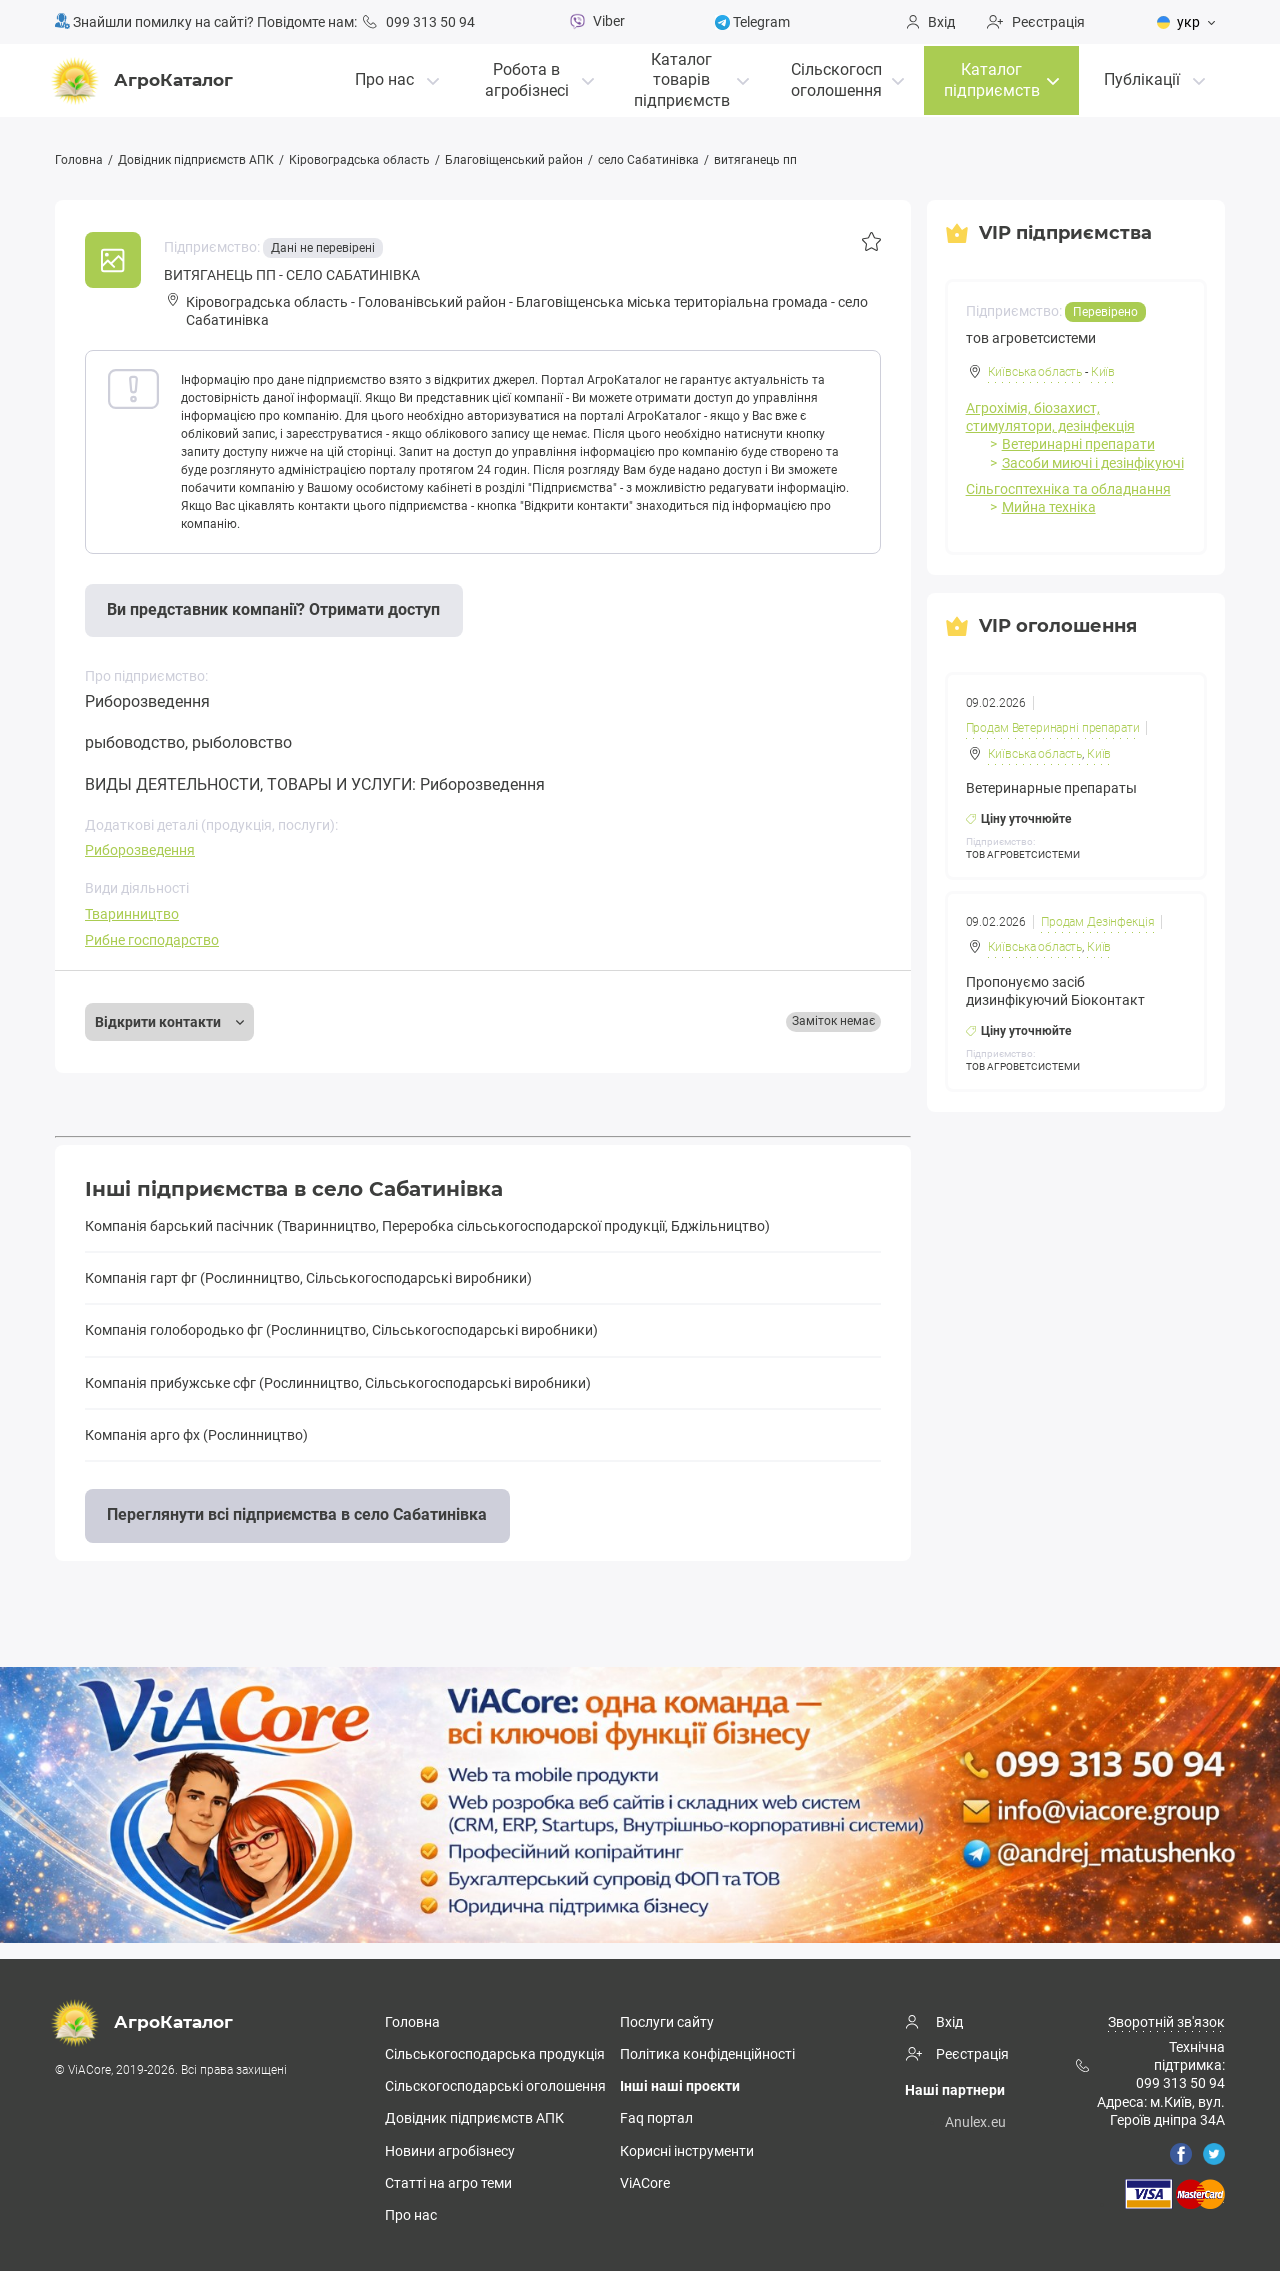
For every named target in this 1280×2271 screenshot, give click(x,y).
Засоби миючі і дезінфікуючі (1093, 462)
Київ (1103, 372)
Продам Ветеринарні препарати (1053, 727)
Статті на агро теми (448, 2182)
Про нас (384, 77)
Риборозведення (140, 850)
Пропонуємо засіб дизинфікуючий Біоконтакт (1055, 989)
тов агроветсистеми (1031, 337)
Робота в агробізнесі (527, 78)
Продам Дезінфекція (1098, 920)
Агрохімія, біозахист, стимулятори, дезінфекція (1050, 416)
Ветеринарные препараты (1051, 787)
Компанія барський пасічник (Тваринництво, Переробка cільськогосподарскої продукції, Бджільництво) (427, 1226)
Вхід (931, 22)
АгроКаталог (144, 79)
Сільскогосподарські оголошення (495, 2086)
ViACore (645, 2182)
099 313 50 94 (419, 22)
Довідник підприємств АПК (196, 160)
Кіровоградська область (359, 160)
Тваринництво (132, 914)
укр (1178, 22)
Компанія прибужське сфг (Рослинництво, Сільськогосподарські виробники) (338, 1383)
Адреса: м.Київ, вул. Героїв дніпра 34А (1161, 2110)
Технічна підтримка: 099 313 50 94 (1150, 2064)
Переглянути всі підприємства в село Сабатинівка (297, 1514)
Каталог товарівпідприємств (682, 77)
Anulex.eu (975, 2121)
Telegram (752, 22)
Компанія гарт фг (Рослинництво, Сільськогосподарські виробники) (308, 1278)
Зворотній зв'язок (1166, 2021)
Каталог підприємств (992, 78)
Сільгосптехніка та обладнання (1068, 488)
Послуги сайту (667, 2021)
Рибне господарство (152, 940)
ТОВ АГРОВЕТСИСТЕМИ (1023, 853)
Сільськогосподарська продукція (495, 2053)
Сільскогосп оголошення (836, 78)
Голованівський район (432, 302)
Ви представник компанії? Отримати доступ (273, 609)
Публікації (1142, 77)
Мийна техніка (1049, 506)
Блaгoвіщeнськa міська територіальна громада (672, 302)
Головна (79, 160)
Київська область (1035, 372)
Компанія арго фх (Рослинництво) (196, 1435)
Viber (595, 21)
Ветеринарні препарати (1078, 444)
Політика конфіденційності (707, 2053)
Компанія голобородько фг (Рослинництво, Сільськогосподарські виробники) (341, 1330)
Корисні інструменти (687, 2150)
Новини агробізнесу (450, 2150)
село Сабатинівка (648, 160)
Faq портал (656, 2118)
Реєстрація (1036, 22)
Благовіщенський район (514, 160)
